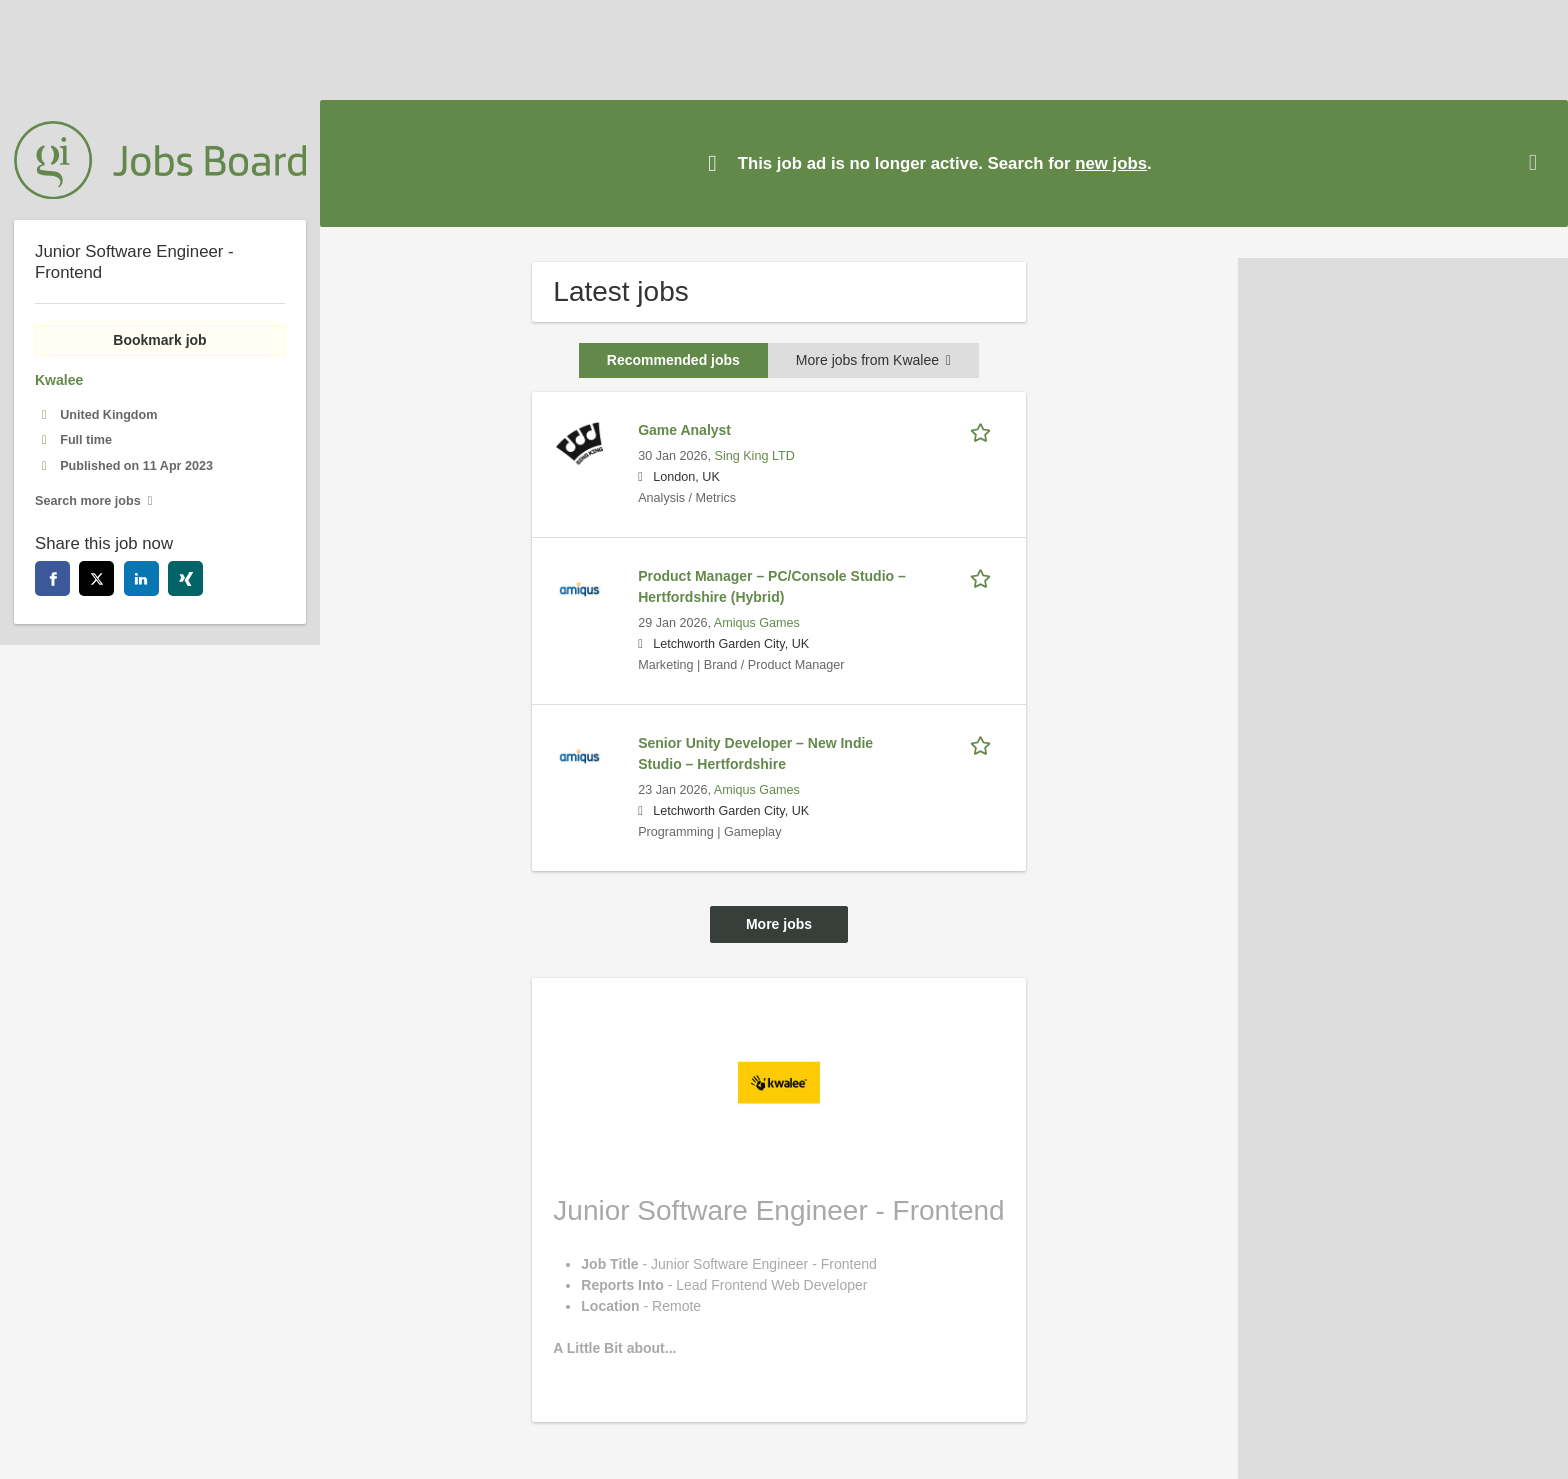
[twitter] (96, 578)
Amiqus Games (757, 623)
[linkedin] (141, 578)
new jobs (1111, 163)
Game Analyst (684, 430)
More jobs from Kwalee (873, 360)
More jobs (779, 924)
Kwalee (59, 380)
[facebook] (52, 578)
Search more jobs (88, 501)
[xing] (185, 578)
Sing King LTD (755, 456)
